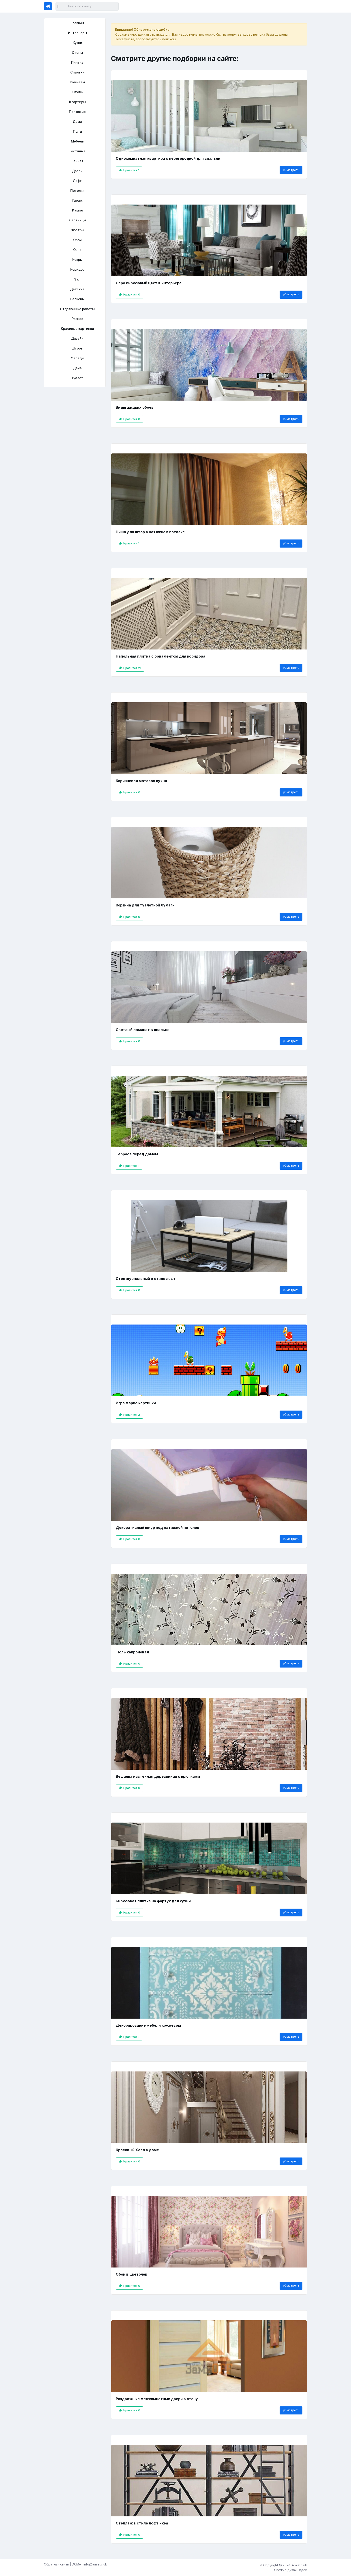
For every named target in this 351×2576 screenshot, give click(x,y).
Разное (77, 319)
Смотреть (291, 170)
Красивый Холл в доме (137, 2150)
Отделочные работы (77, 309)
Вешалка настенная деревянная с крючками (158, 1776)
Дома (77, 121)
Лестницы (77, 220)
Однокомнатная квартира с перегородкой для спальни (168, 158)
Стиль (77, 92)
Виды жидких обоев (135, 407)
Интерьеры (77, 33)
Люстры (77, 230)
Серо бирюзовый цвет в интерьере (149, 283)
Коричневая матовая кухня (141, 781)
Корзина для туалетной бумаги (145, 905)
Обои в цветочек (131, 2274)
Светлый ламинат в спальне (142, 1029)
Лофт (77, 181)
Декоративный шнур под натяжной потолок (157, 1527)
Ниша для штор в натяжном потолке (150, 532)
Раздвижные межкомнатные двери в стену (157, 2399)
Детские (77, 289)
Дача (77, 368)
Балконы (77, 299)
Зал (77, 279)
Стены (77, 52)
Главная (77, 23)
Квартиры (77, 102)
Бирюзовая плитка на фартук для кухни (153, 1901)
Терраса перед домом (137, 1154)
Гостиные (77, 151)
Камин (77, 210)
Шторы (77, 348)
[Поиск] (87, 6)
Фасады (77, 358)
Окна (77, 250)
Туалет (77, 378)
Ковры (77, 259)
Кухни (77, 43)
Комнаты (77, 82)
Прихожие (77, 112)
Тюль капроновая (132, 1652)
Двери (77, 171)
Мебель (77, 141)
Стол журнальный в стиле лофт (146, 1278)
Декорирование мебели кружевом (148, 2025)
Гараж (77, 200)
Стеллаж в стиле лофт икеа (142, 2523)
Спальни (77, 72)
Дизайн (77, 338)
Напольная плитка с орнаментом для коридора (160, 656)
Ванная (77, 161)
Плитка (77, 62)
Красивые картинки (77, 328)
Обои (77, 240)
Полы (77, 131)
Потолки (77, 190)
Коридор (77, 269)
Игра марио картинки (136, 1403)
